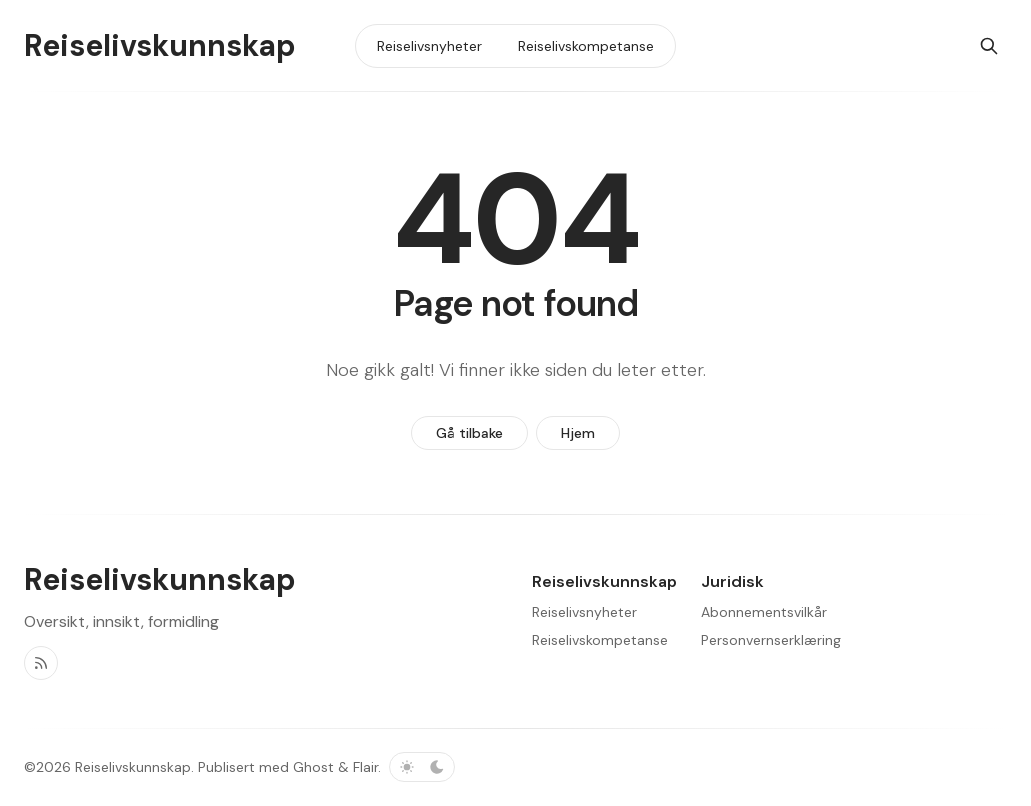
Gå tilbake (469, 433)
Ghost (313, 767)
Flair (365, 767)
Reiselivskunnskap (133, 767)
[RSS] (41, 663)
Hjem (578, 433)
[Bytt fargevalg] (422, 767)
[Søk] (989, 46)
